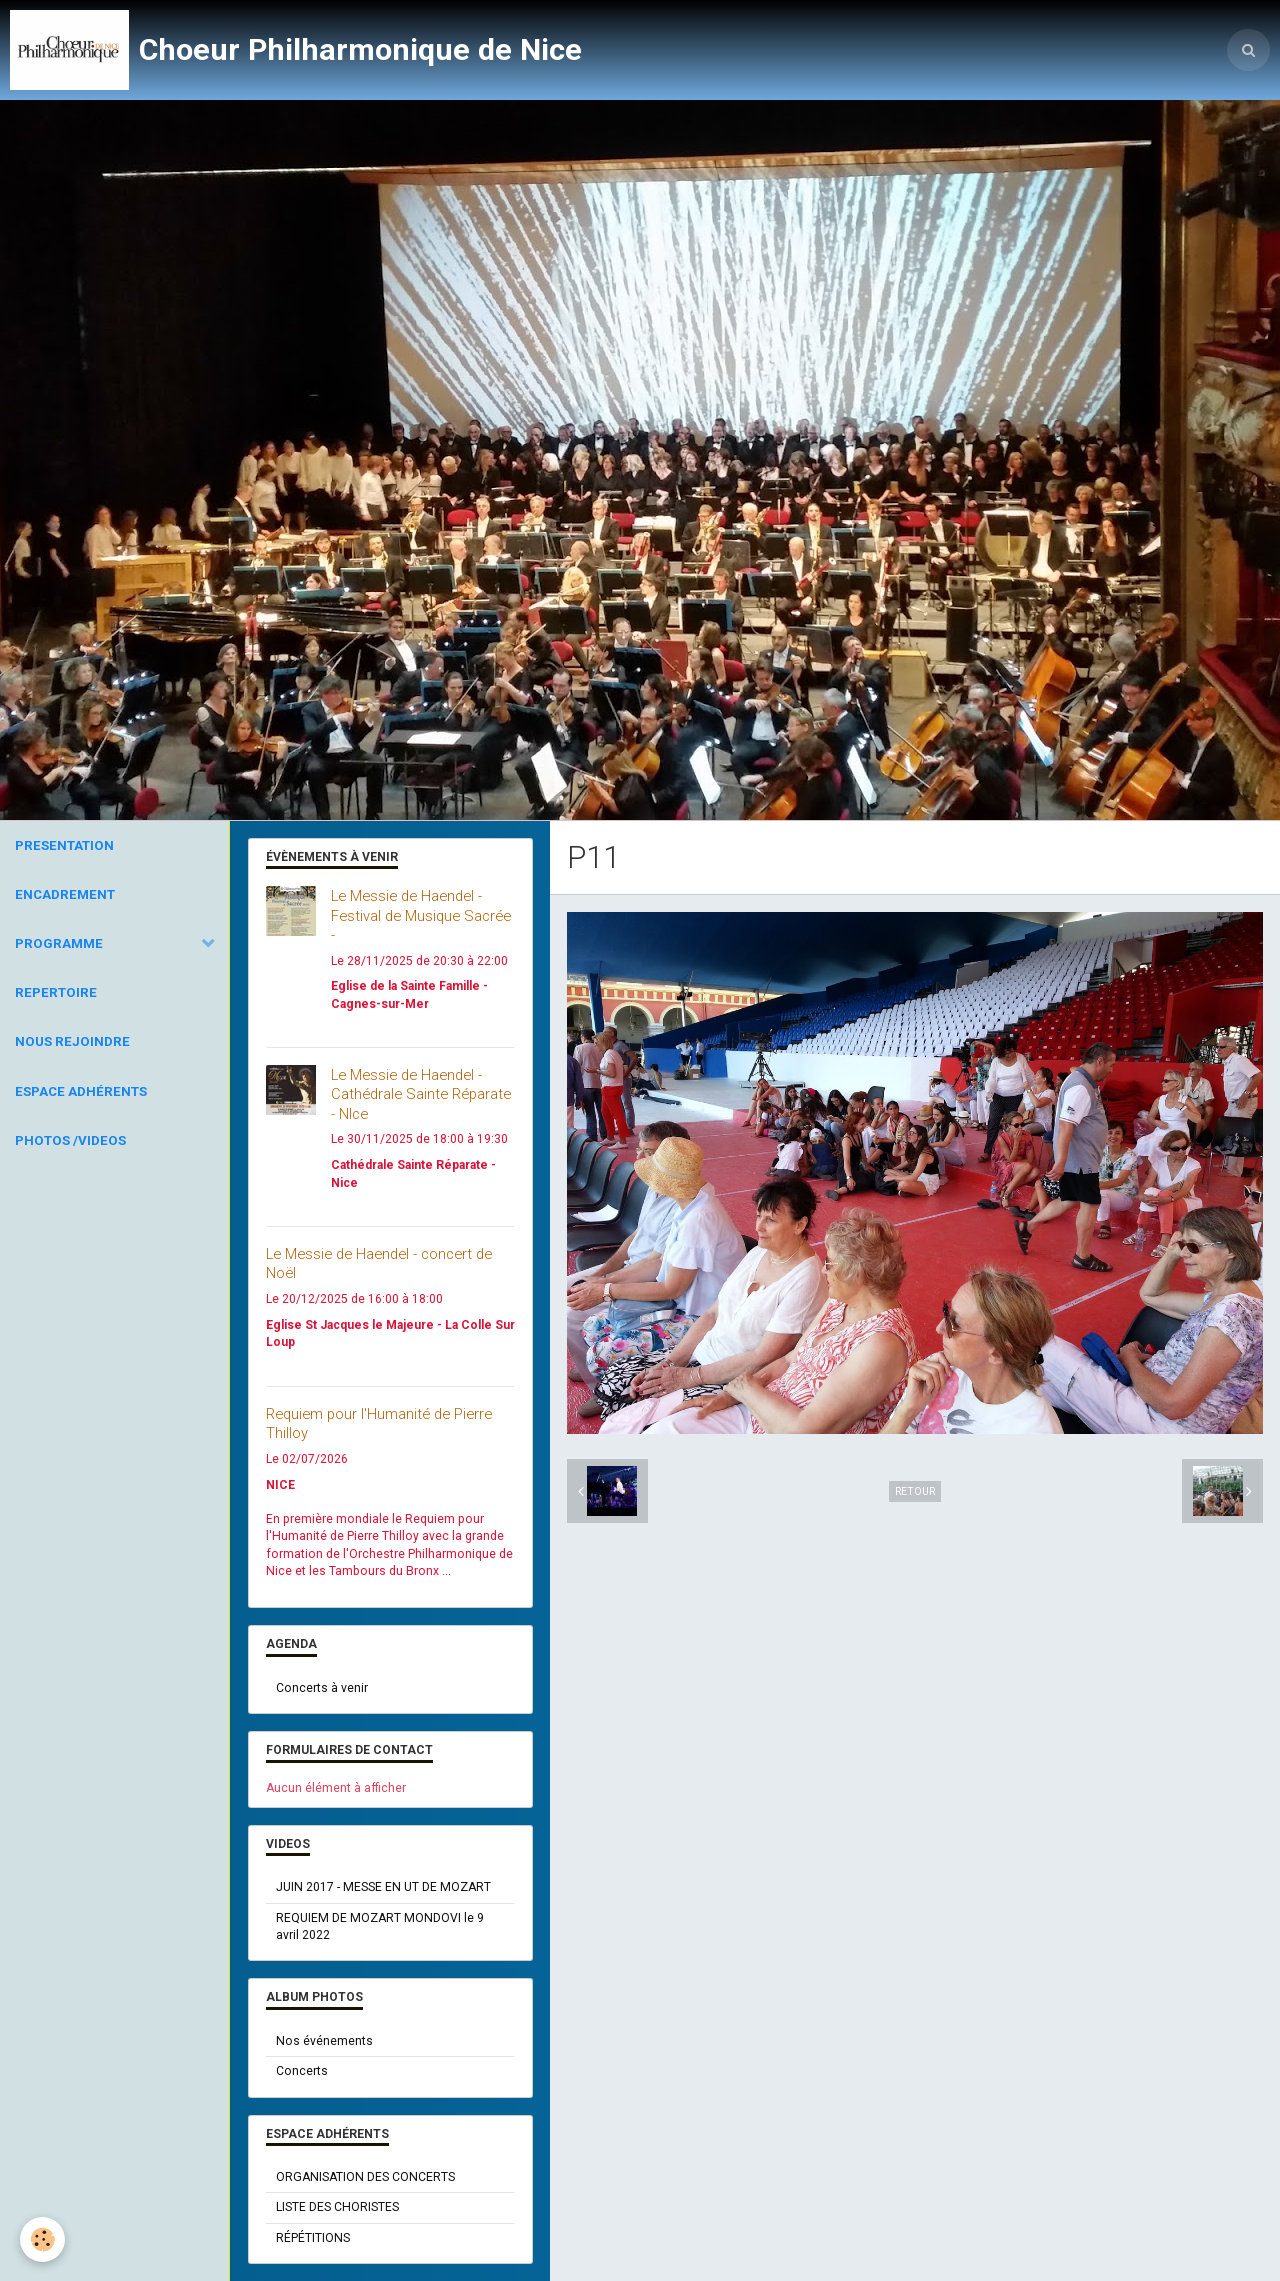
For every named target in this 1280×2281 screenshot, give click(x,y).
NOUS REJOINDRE (72, 1041)
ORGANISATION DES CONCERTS (365, 2177)
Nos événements (324, 2041)
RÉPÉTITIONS (313, 2238)
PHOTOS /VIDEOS (70, 1140)
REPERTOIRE (56, 992)
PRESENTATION (64, 845)
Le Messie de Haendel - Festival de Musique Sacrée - (421, 915)
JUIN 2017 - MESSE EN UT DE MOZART (383, 1887)
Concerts (302, 2071)
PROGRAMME (59, 943)
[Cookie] (42, 2239)
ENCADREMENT (65, 894)
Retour (915, 1491)
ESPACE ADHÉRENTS (81, 1091)
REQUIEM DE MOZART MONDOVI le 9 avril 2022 (380, 1926)
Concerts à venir (322, 1688)
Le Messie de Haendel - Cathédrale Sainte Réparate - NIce (421, 1094)
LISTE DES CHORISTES (337, 2207)
